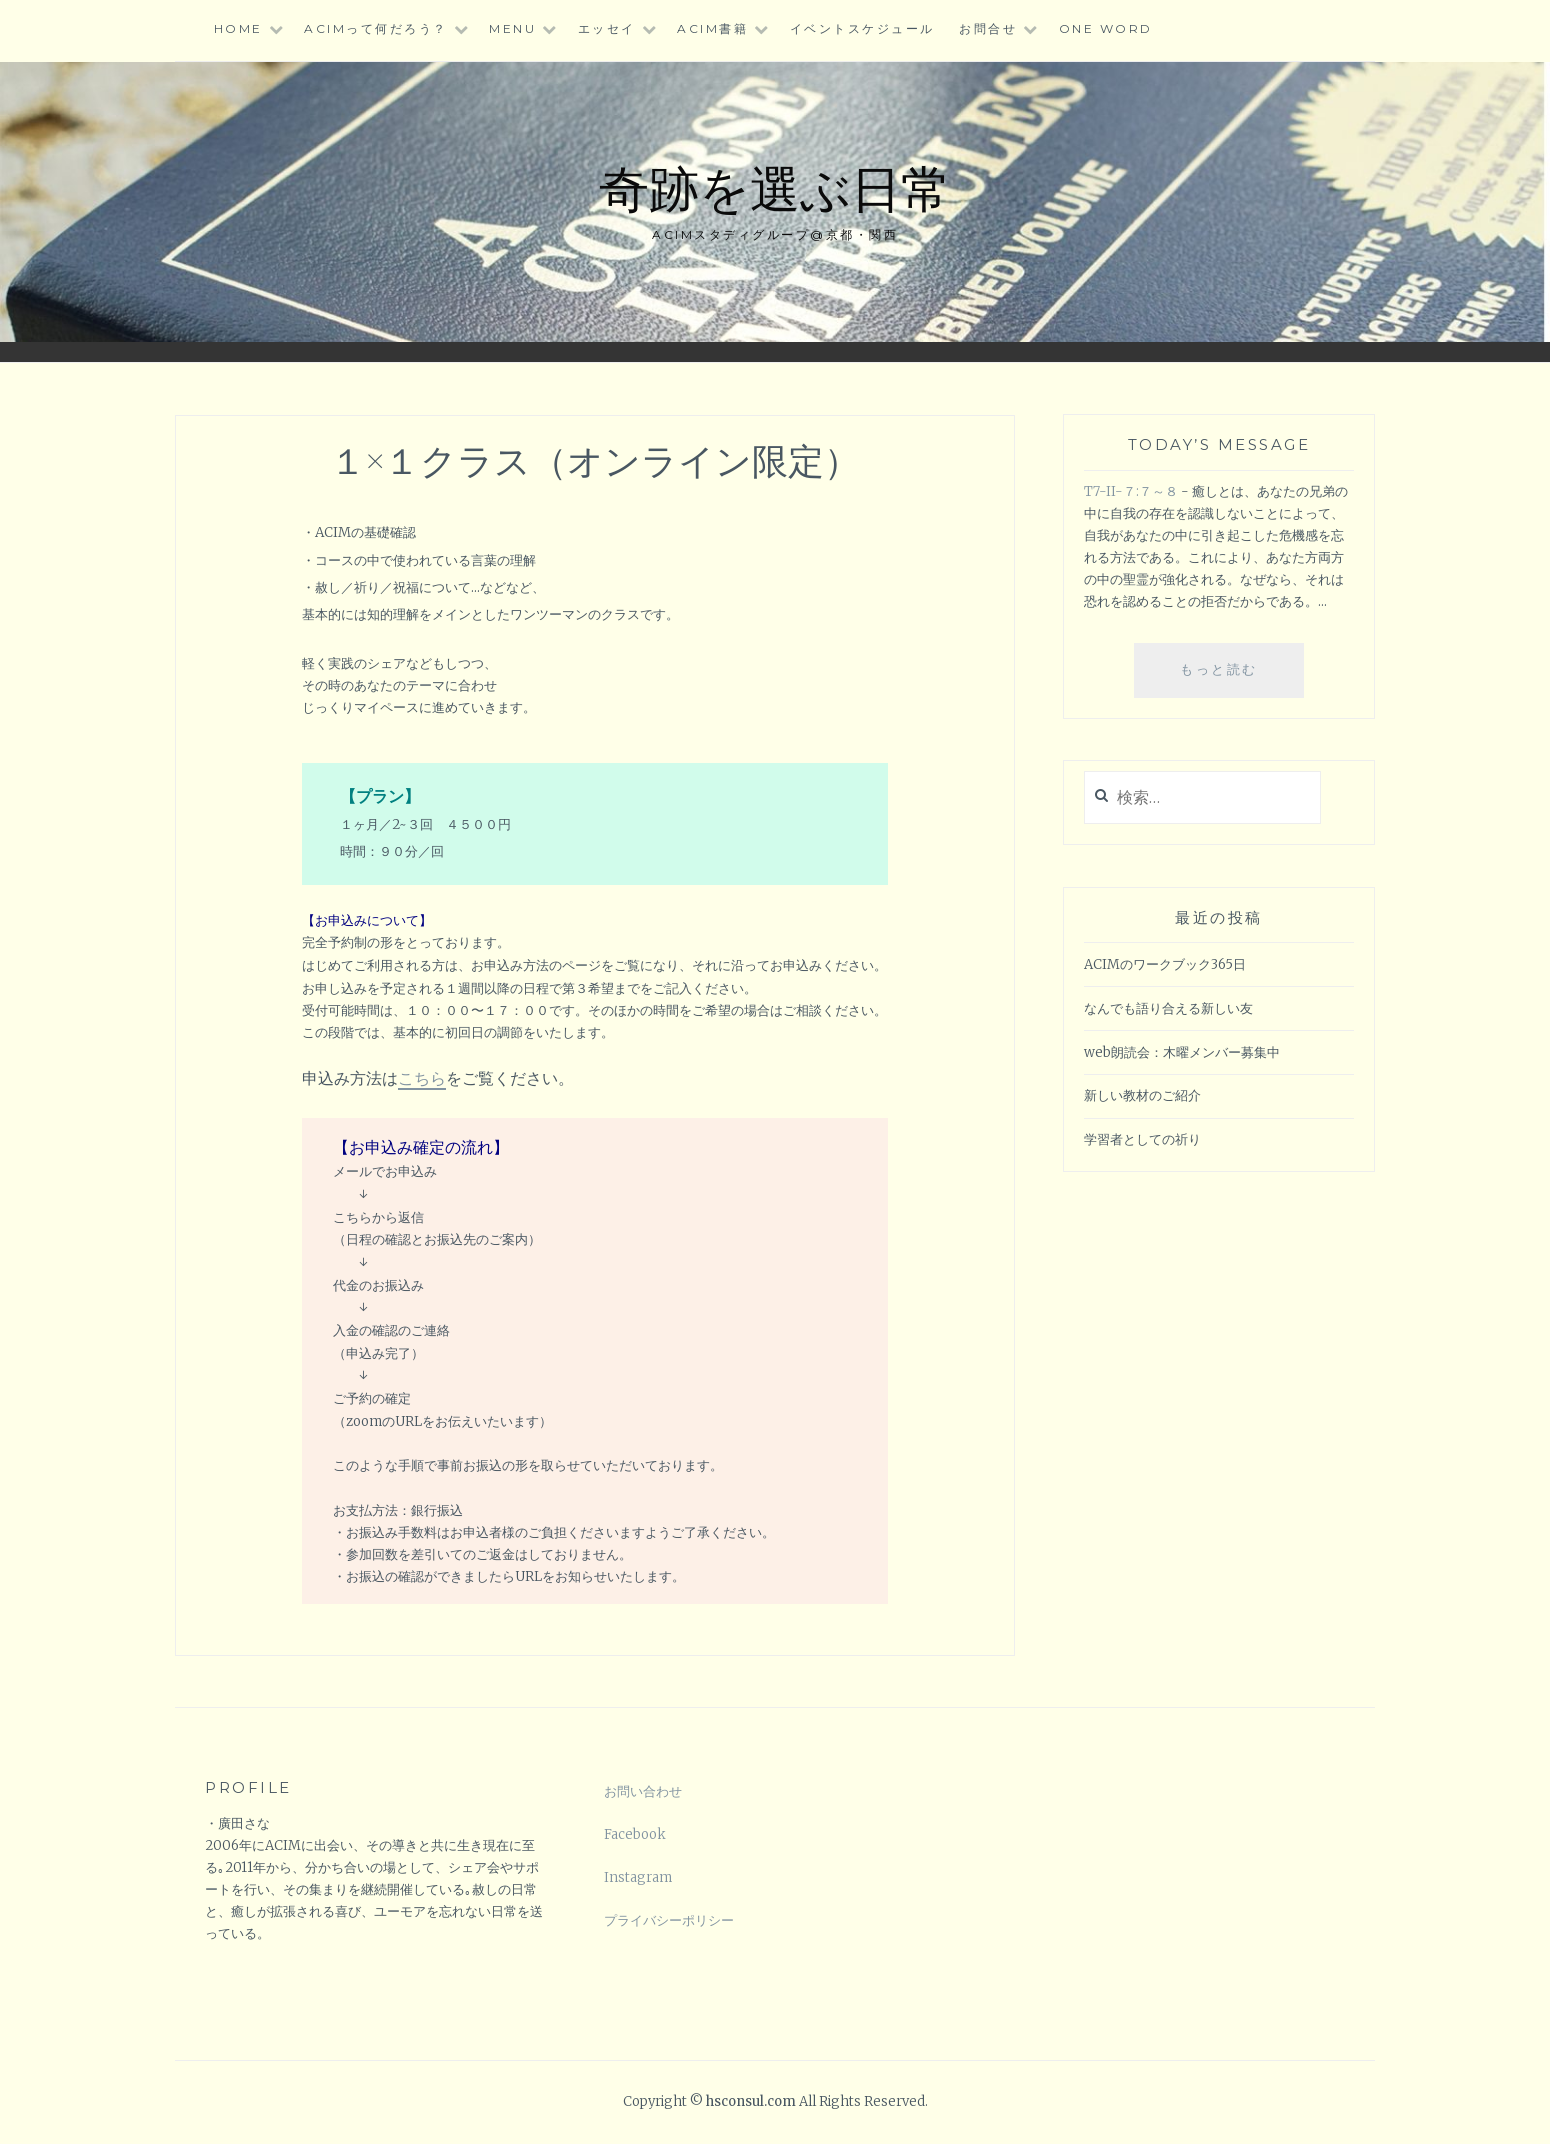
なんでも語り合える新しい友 (1168, 1008)
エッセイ (607, 28)
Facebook (635, 1834)
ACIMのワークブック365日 (1165, 964)
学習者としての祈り (1142, 1139)
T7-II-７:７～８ (1131, 491)
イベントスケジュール (862, 28)
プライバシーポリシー (669, 1920)
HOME (238, 28)
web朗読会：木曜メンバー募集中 (1182, 1052)
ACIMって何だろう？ (376, 28)
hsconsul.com (752, 2101)
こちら (422, 1078)
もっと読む (1231, 677)
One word (1106, 28)
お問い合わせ (643, 1791)
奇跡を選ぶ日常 (775, 186)
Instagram (638, 1877)
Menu (512, 28)
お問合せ (988, 28)
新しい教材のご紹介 (1142, 1095)
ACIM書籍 (712, 28)
